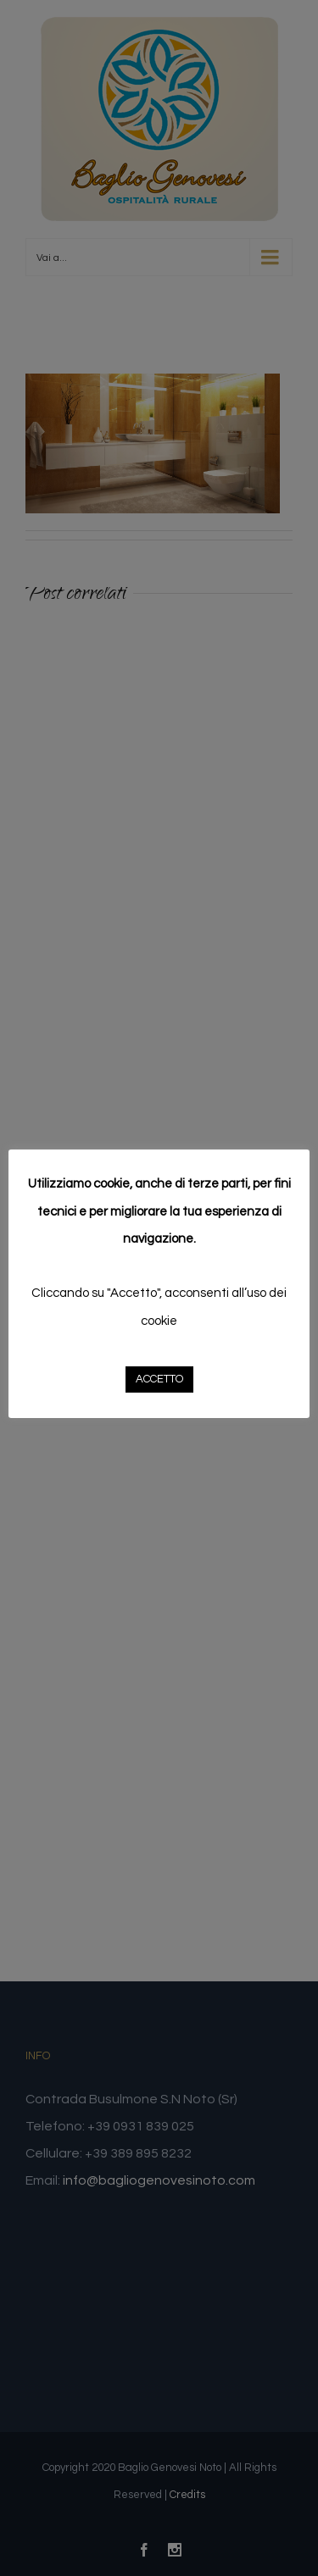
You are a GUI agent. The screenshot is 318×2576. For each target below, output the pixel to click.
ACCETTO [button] (159, 1379)
